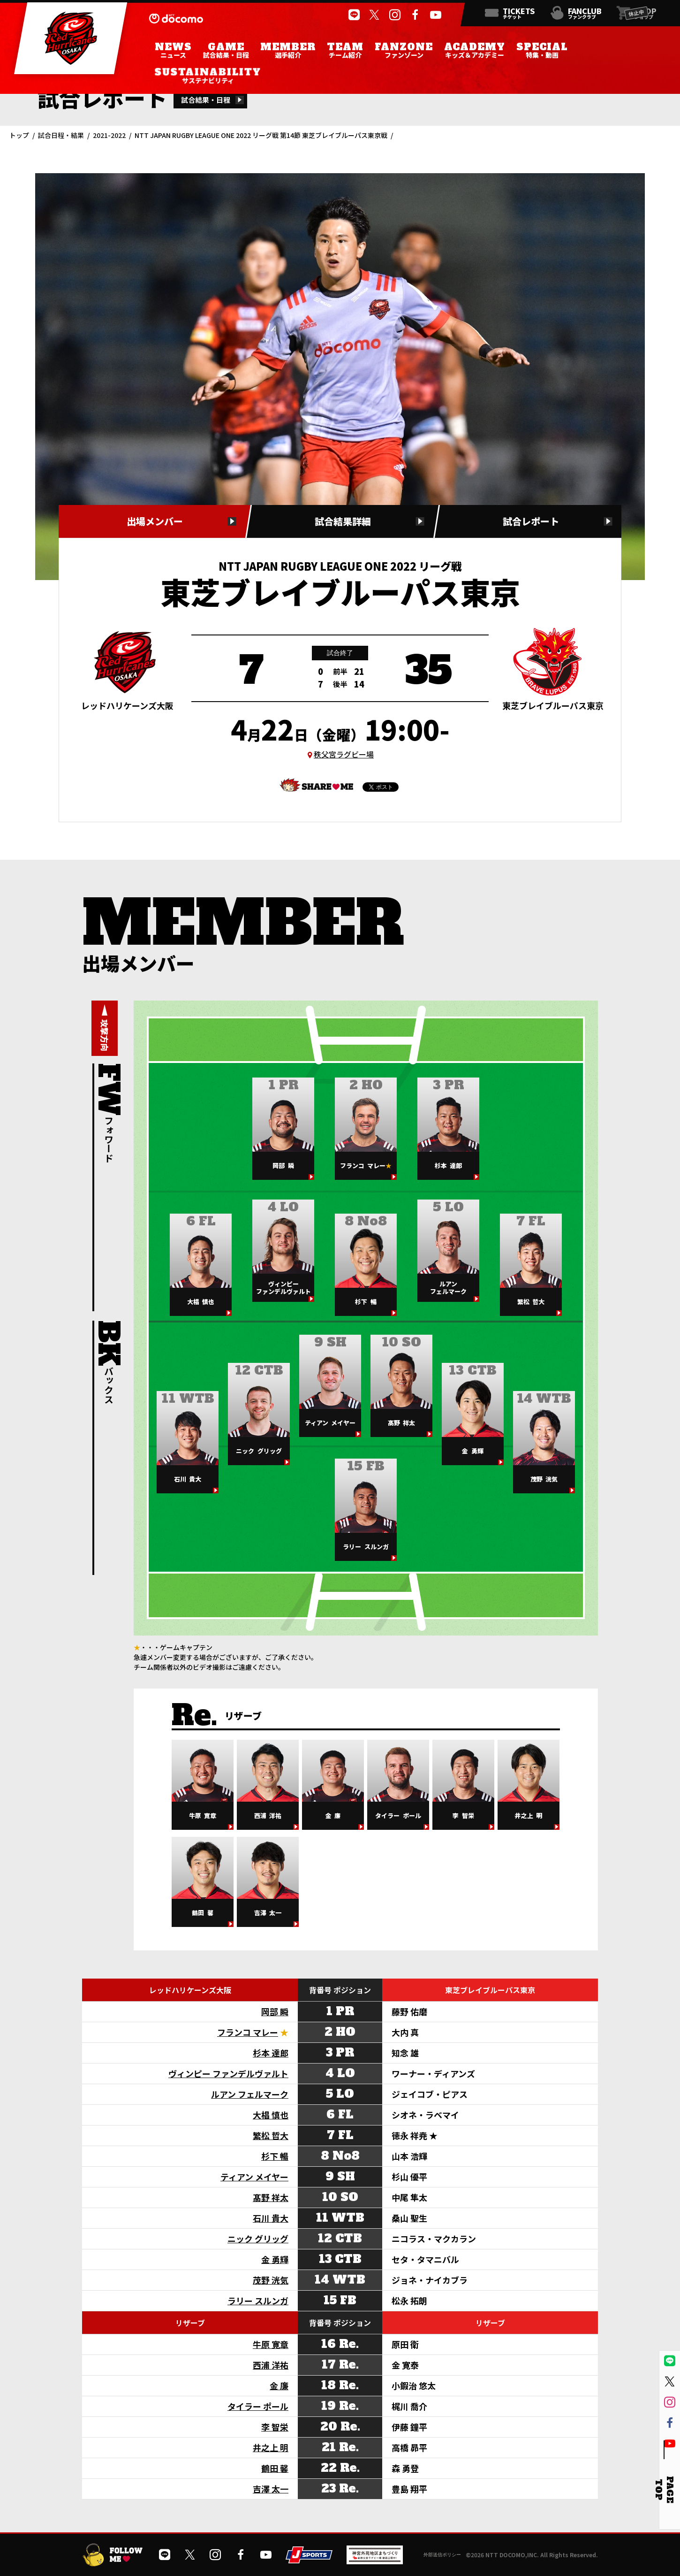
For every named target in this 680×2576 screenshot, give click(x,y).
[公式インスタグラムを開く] (394, 15)
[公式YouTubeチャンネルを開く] (435, 15)
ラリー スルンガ (257, 2300)
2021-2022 (109, 135)
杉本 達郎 (270, 2053)
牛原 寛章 (270, 2344)
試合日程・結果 (61, 135)
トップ (19, 135)
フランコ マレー (247, 2032)
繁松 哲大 (270, 2135)
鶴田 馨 (274, 2468)
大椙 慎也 (270, 2115)
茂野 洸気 (270, 2280)
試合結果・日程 (205, 100)
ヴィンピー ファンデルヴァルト (228, 2073)
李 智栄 (274, 2427)
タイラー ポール (257, 2406)
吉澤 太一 (270, 2489)
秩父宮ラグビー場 (344, 754)
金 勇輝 (274, 2259)
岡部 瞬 (274, 2011)
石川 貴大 (270, 2218)
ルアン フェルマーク (249, 2094)
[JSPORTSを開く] (309, 2559)
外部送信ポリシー (442, 2554)
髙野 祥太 (270, 2197)
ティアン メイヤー (254, 2177)
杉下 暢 (274, 2156)
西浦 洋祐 (270, 2365)
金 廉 (279, 2385)
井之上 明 (270, 2447)
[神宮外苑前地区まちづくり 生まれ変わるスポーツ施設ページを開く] (375, 2560)
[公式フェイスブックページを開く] (415, 15)
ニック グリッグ (257, 2238)
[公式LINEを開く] (354, 15)
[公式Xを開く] (374, 15)
